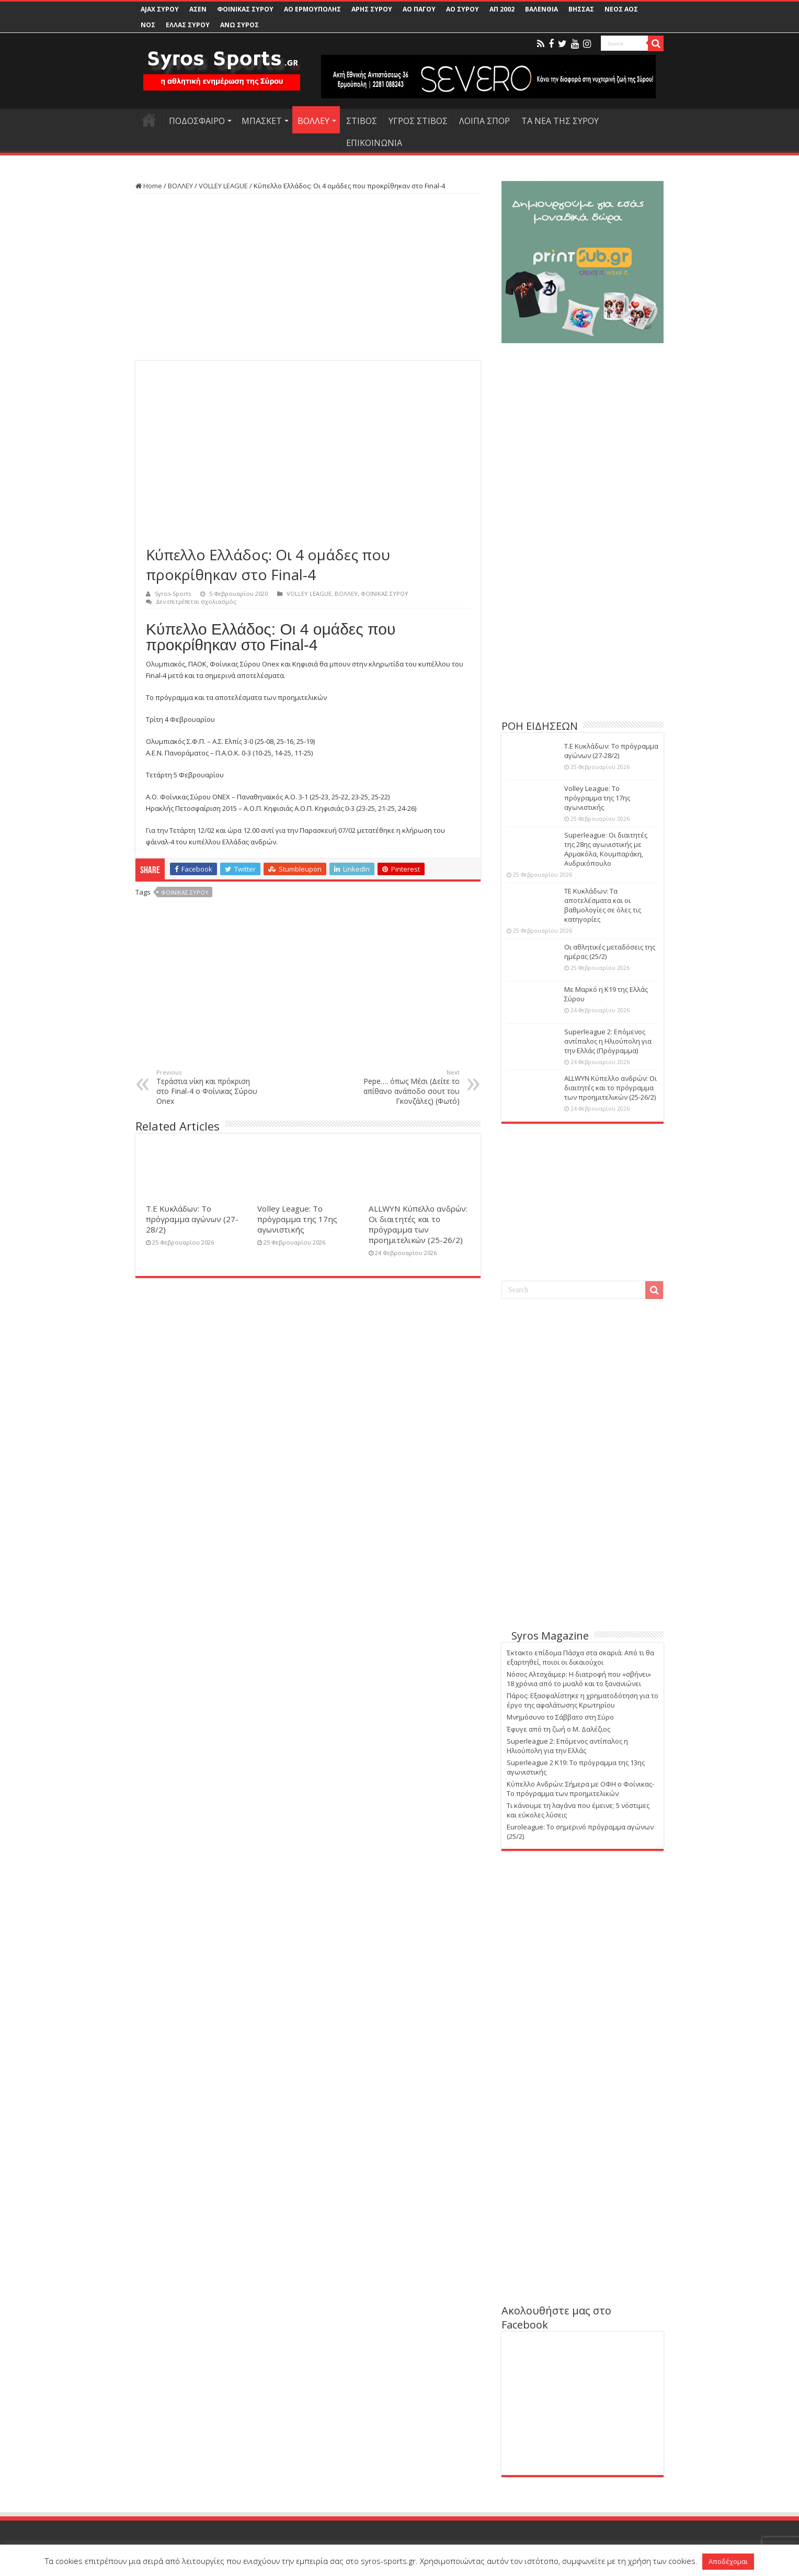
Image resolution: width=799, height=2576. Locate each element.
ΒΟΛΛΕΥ (313, 121)
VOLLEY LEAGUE (223, 185)
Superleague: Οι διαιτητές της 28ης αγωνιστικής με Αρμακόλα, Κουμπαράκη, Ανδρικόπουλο (605, 849)
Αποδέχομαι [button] (728, 2561)
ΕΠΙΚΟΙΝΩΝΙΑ (374, 143)
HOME (149, 120)
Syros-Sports (173, 593)
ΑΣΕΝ (198, 9)
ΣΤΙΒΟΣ (361, 121)
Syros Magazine (550, 1636)
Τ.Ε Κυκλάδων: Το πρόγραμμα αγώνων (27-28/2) (192, 1219)
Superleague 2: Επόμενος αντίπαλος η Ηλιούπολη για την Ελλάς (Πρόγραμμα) (608, 1041)
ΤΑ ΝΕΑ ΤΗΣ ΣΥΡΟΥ (560, 121)
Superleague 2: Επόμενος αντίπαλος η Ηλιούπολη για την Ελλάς (567, 1745)
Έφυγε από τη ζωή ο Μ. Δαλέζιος (558, 1729)
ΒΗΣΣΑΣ (581, 9)
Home (148, 185)
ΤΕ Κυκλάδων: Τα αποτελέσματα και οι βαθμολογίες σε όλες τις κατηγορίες (602, 905)
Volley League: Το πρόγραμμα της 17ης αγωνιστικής (297, 1219)
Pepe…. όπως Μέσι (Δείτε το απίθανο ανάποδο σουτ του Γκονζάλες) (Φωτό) (406, 1087)
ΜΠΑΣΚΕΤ (262, 121)
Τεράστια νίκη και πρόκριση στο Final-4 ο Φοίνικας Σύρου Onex (210, 1087)
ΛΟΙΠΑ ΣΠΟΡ (484, 121)
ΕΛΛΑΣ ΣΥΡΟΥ (188, 24)
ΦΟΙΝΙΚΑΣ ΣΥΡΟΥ (245, 9)
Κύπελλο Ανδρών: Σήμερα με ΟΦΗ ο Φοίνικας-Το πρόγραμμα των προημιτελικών (580, 1788)
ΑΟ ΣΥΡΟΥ (462, 9)
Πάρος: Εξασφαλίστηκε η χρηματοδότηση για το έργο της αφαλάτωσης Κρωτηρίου (582, 1700)
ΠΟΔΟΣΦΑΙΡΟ (197, 121)
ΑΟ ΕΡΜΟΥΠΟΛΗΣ (312, 9)
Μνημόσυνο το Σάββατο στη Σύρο (560, 1717)
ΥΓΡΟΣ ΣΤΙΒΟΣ (418, 121)
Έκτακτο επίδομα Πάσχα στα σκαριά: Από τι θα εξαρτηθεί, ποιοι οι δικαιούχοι (580, 1657)
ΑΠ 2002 (502, 9)
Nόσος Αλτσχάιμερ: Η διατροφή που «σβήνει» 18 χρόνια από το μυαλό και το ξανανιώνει (579, 1678)
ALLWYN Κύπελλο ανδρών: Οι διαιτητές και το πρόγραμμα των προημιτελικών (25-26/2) (418, 1224)
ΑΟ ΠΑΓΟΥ (419, 9)
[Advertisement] (308, 277)
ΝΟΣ (148, 24)
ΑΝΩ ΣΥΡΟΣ (239, 24)
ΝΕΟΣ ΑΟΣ (621, 9)
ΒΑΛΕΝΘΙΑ (541, 9)
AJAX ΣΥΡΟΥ (160, 9)
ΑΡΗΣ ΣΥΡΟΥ (371, 9)
